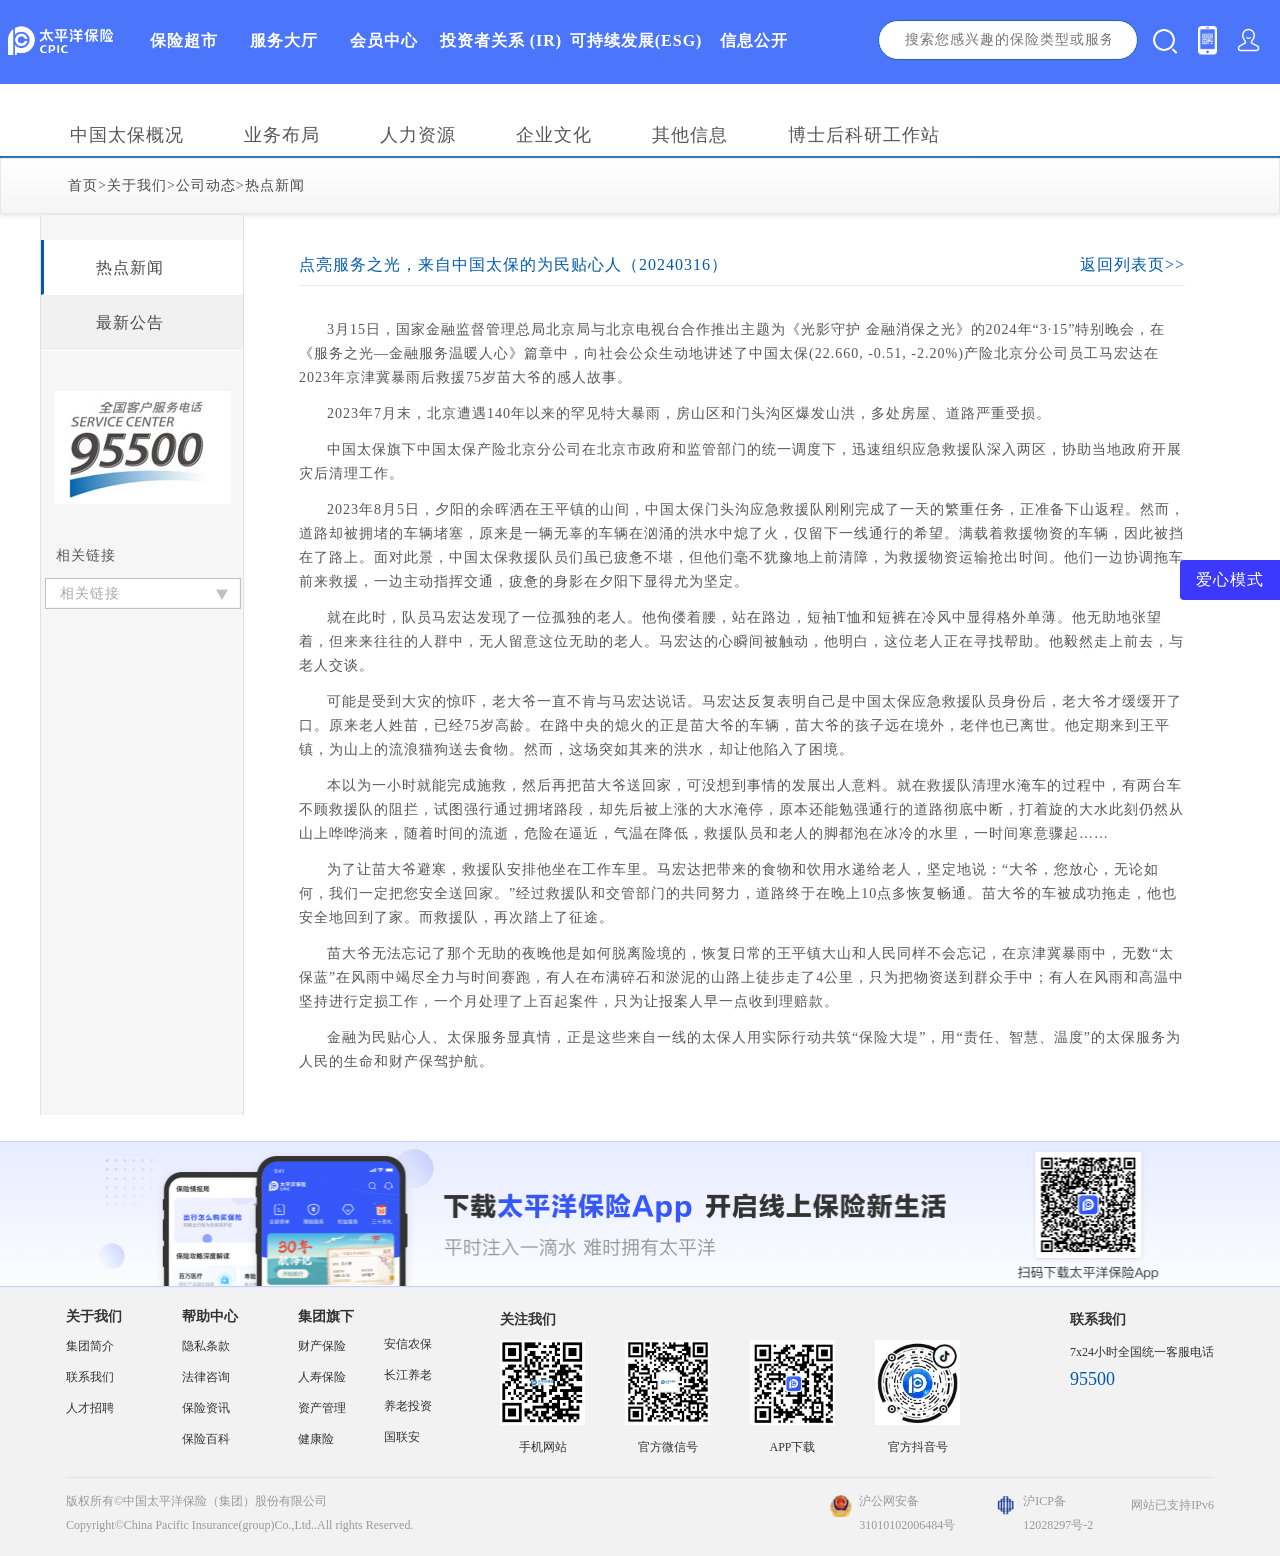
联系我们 (90, 1377)
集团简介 (90, 1346)
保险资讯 (206, 1408)
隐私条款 (206, 1346)
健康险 (316, 1439)
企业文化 (554, 135)
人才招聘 (90, 1408)
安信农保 (408, 1344)
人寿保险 (322, 1377)
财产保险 (322, 1346)
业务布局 (282, 135)
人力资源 (418, 135)
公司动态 (206, 185)
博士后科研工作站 (864, 135)
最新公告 (130, 322)
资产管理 (322, 1408)
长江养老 (408, 1375)
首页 (83, 185)
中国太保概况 (127, 135)
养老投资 (408, 1406)
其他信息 (690, 135)
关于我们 (137, 185)
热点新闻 (275, 185)
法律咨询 (206, 1377)
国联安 (402, 1437)
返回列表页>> (1132, 264)
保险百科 (206, 1439)
